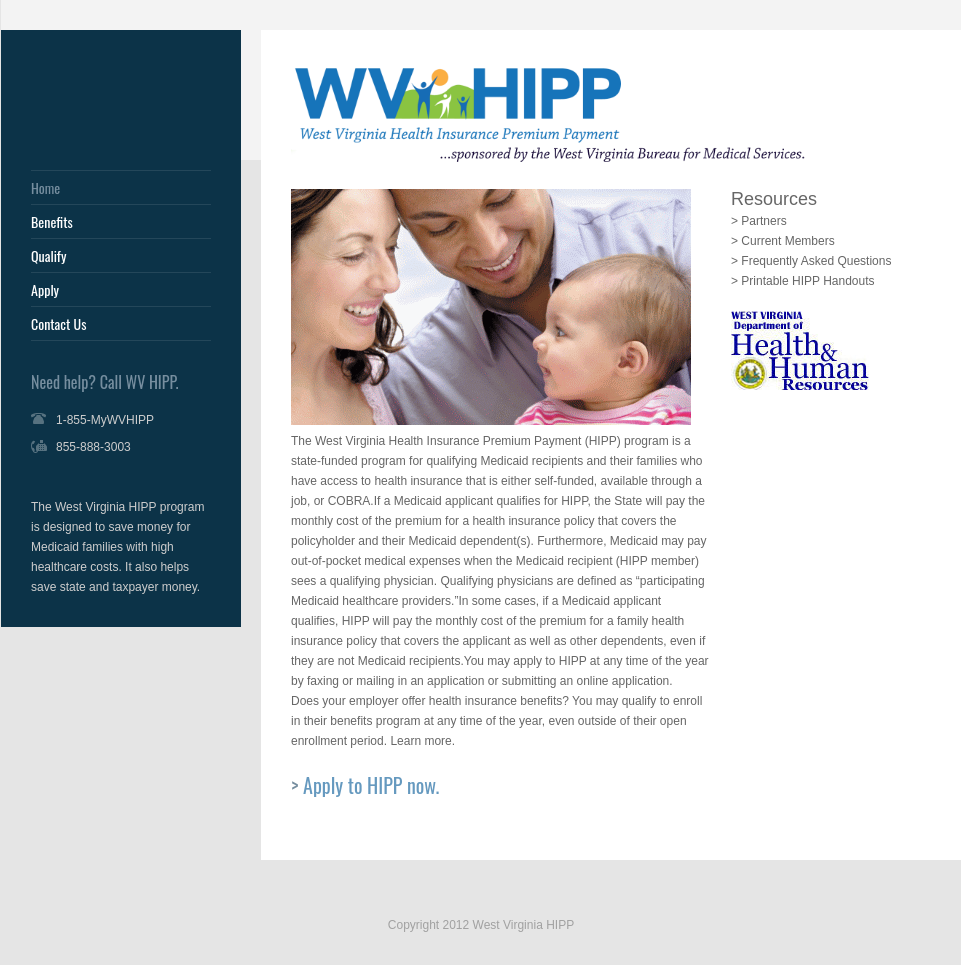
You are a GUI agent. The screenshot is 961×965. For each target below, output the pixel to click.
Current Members (787, 241)
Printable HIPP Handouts (807, 281)
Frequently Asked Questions (816, 261)
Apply (45, 290)
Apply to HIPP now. (371, 785)
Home (45, 188)
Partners (763, 221)
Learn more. (422, 741)
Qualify (48, 256)
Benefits (52, 222)
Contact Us (58, 324)
